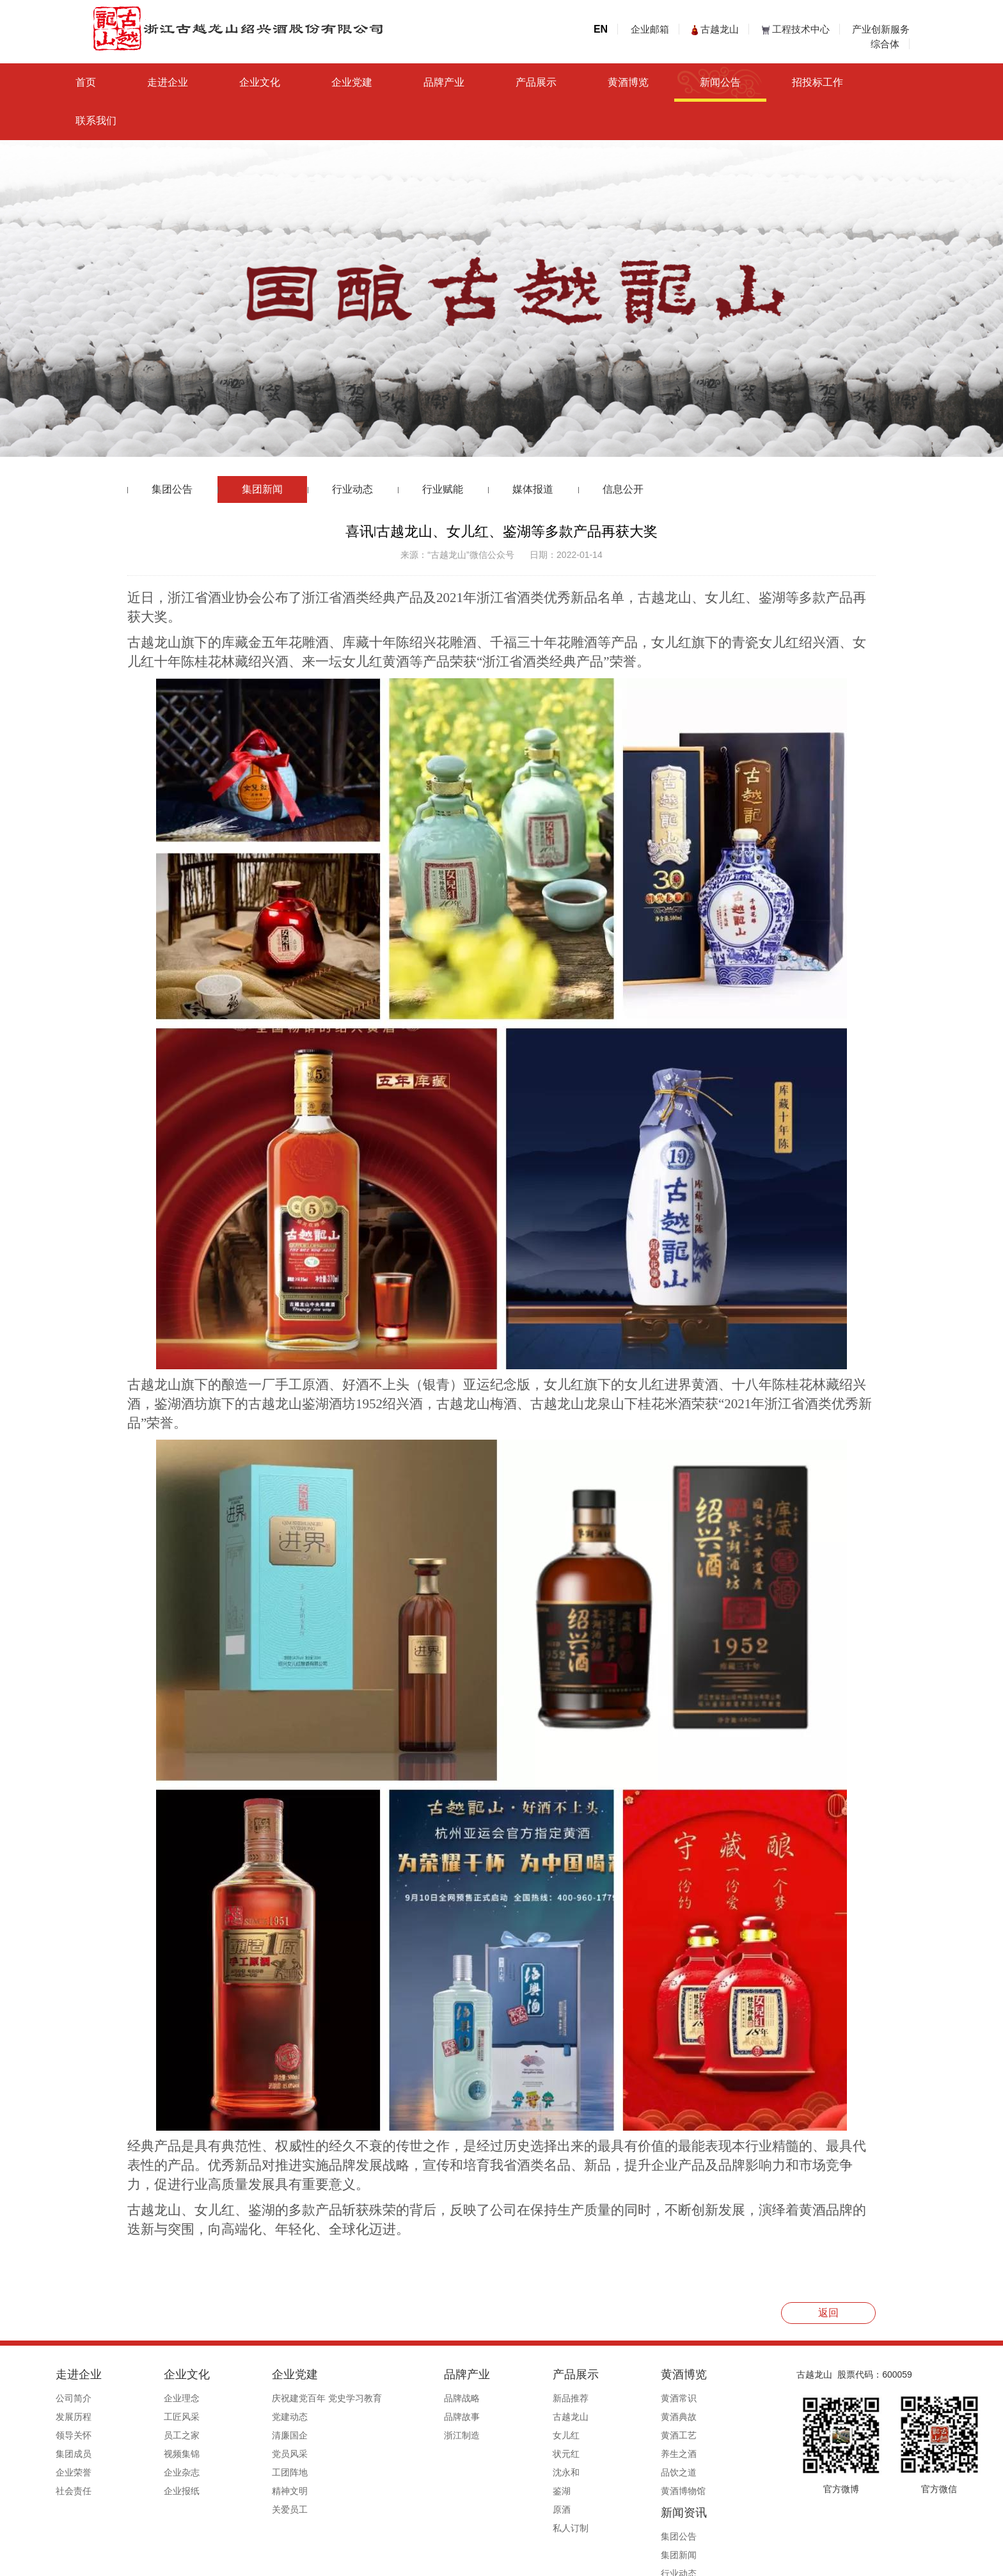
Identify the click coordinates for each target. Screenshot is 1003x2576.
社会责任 (90, 2491)
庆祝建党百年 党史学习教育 (298, 2398)
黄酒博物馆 (586, 2491)
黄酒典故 (581, 2417)
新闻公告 (720, 82)
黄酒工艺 (581, 2435)
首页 (85, 82)
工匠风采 (176, 2417)
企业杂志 (176, 2472)
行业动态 (352, 489)
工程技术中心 (796, 29)
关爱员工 (261, 2509)
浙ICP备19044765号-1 (552, 2561)
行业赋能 (442, 489)
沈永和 (491, 2472)
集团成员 (90, 2454)
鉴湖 (487, 2491)
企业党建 (351, 82)
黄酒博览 (628, 82)
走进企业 (167, 82)
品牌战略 (411, 2398)
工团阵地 (261, 2472)
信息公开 (623, 489)
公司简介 (90, 2398)
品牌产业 (443, 82)
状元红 (491, 2454)
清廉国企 (261, 2435)
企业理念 (176, 2398)
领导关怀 (90, 2435)
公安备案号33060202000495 (657, 2561)
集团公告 (172, 489)
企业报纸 (176, 2491)
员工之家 (176, 2435)
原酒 (487, 2509)
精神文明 (261, 2491)
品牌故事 (411, 2417)
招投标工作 (817, 82)
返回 (828, 2312)
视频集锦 (176, 2454)
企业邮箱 (650, 29)
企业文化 (259, 82)
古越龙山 (715, 29)
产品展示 (536, 82)
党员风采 (261, 2454)
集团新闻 (262, 489)
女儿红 (491, 2435)
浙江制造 (411, 2435)
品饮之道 (581, 2472)
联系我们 (95, 120)
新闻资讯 (672, 2374)
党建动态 (261, 2417)
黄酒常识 (581, 2398)
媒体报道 (532, 489)
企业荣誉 (90, 2472)
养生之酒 (581, 2454)
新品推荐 (496, 2398)
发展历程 (90, 2417)
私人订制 (496, 2528)
